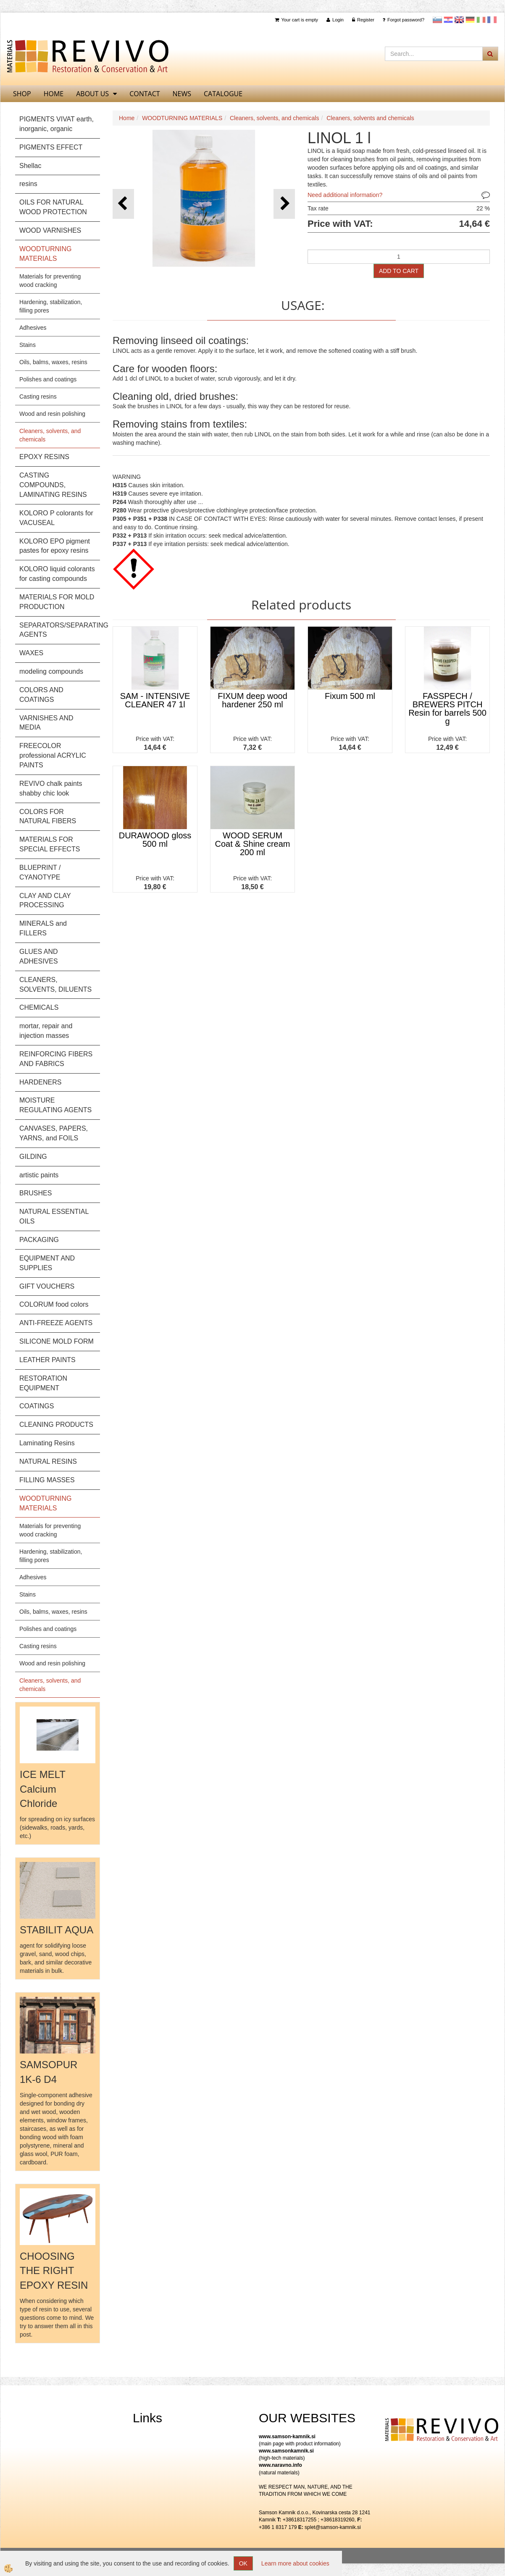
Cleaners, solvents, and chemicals (50, 435)
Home (126, 118)
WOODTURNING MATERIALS (182, 118)
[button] (284, 204)
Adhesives (33, 327)
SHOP (22, 93)
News (182, 93)
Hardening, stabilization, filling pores (50, 306)
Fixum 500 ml (350, 696)
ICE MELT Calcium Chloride (42, 1789)
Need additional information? (345, 195)
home (54, 93)
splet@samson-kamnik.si (333, 2527)
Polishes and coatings (47, 379)
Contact (144, 93)
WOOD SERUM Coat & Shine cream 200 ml (252, 844)
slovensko (437, 19)
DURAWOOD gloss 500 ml (155, 839)
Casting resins (38, 396)
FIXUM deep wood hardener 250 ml (252, 700)
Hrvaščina (448, 19)
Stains (27, 344)
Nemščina (470, 19)
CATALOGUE (223, 93)
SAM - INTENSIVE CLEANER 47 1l (155, 700)
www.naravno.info (280, 2465)
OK (243, 2563)
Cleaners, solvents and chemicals (370, 118)
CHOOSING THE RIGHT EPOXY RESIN (54, 2270)
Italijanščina (481, 19)
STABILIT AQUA (56, 1929)
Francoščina (492, 19)
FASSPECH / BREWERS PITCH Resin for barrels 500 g (447, 708)
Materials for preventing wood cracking (50, 280)
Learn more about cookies (295, 2563)
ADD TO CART (398, 271)
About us (92, 93)
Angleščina (459, 19)
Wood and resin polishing (52, 413)
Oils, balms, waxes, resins (53, 362)
